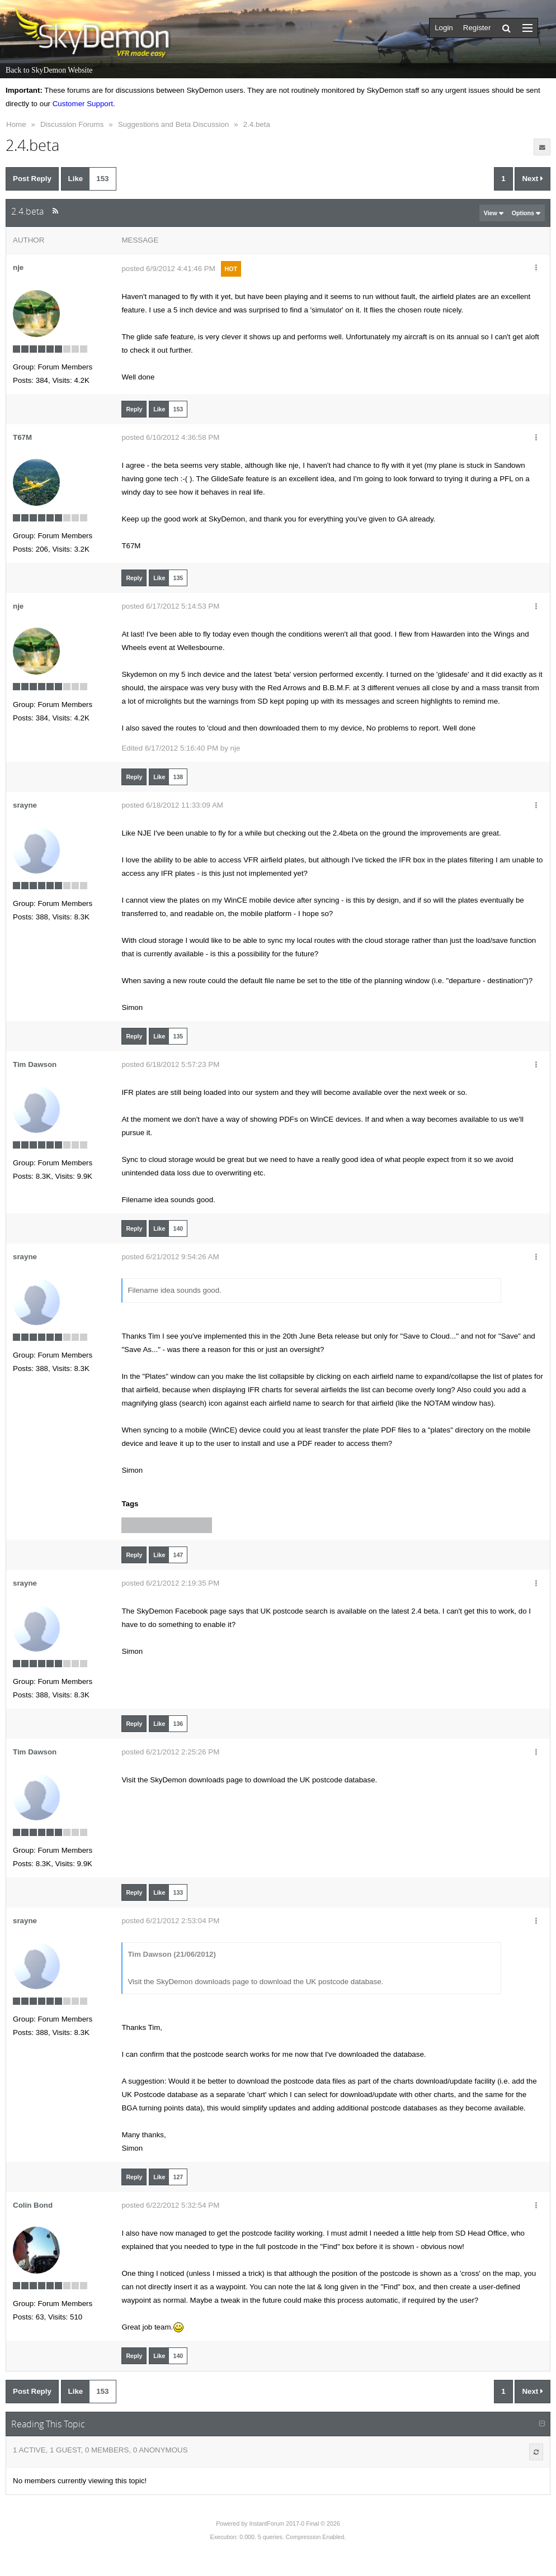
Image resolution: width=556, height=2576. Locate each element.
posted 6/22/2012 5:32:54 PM (170, 2205)
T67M (22, 437)
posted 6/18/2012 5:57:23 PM (170, 1064)
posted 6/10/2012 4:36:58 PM (170, 437)
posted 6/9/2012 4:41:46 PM (168, 268)
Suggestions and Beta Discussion (173, 124)
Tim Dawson (34, 1064)
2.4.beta (256, 124)
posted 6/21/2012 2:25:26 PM (170, 1752)
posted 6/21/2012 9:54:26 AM (170, 1257)
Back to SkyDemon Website (49, 70)
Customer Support (83, 103)
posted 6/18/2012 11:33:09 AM (172, 805)
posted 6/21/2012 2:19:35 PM (170, 1583)
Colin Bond (33, 2205)
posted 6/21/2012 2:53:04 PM (170, 1920)
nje (18, 267)
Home (16, 124)
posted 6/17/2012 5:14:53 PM (170, 606)
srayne (25, 805)
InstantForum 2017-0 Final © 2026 (294, 2523)
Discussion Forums (71, 124)
